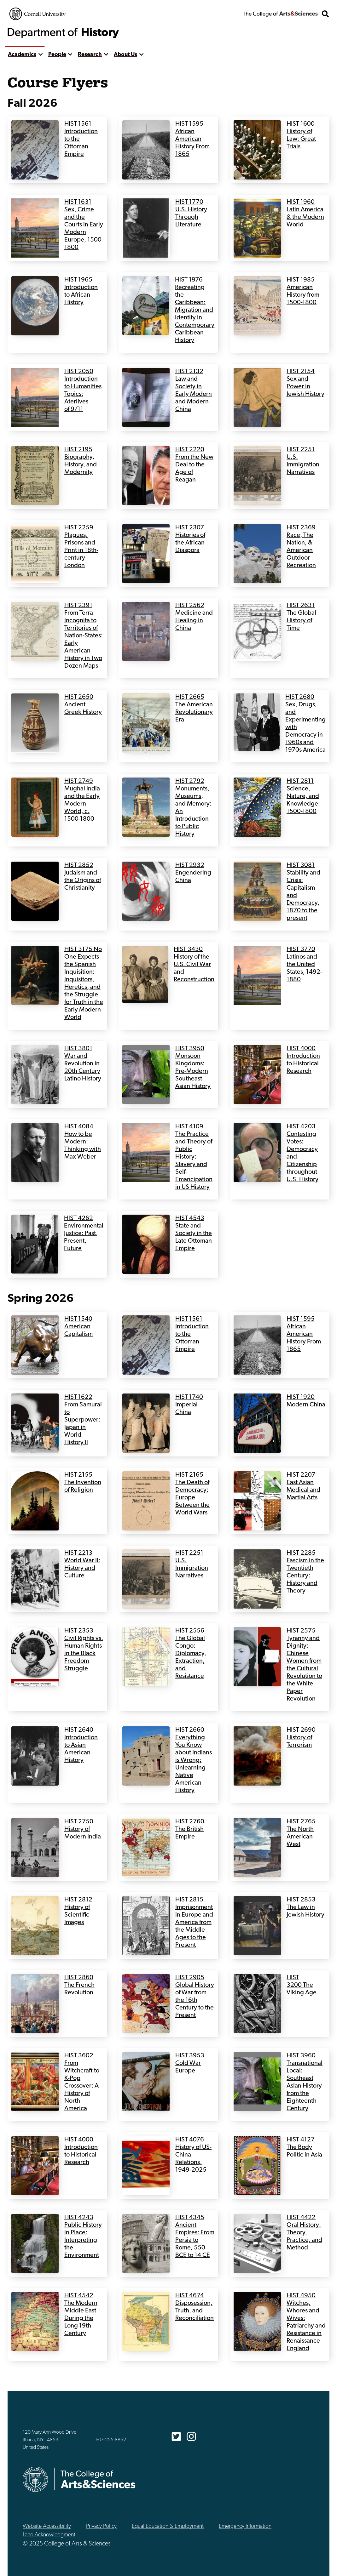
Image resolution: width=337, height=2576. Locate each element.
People (57, 55)
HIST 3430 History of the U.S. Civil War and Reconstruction (194, 964)
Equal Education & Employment (168, 2526)
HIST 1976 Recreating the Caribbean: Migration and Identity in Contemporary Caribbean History (195, 310)
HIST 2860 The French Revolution (79, 1985)
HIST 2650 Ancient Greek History (83, 704)
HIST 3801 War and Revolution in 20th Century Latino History (82, 1064)
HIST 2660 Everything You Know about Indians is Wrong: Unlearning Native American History (193, 1760)
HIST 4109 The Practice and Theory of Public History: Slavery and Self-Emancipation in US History (193, 1157)
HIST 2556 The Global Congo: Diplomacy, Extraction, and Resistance (190, 1653)
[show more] (40, 54)
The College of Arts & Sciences (280, 14)
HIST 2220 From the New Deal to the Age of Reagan (194, 465)
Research (90, 55)
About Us (125, 55)
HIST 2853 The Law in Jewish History (305, 1907)
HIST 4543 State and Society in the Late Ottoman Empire (193, 1233)
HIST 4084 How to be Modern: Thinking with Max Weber (82, 1142)
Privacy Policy (101, 2526)
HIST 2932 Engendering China (193, 873)
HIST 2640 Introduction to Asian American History (81, 1745)
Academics (22, 55)
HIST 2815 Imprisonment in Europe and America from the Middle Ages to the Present (194, 1922)
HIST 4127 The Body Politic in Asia (304, 2147)
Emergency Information (245, 2526)
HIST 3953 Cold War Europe (189, 2063)
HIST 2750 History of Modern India (82, 1829)
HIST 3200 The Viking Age (302, 1985)
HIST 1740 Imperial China (189, 1405)
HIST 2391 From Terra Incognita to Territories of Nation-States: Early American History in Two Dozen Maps (83, 635)
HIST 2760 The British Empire (189, 1829)
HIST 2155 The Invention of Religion (82, 1482)
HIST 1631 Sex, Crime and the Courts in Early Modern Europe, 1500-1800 (83, 225)
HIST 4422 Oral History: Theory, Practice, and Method (304, 2232)
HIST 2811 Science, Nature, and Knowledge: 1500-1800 (303, 796)
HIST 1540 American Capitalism (78, 1326)
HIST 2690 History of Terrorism (301, 1737)
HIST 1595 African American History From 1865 (192, 139)
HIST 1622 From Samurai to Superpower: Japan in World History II (83, 1420)
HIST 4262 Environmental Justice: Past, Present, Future (83, 1233)
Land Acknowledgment (49, 2535)
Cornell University (37, 14)
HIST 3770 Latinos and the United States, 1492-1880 (304, 964)
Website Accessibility (47, 2526)
